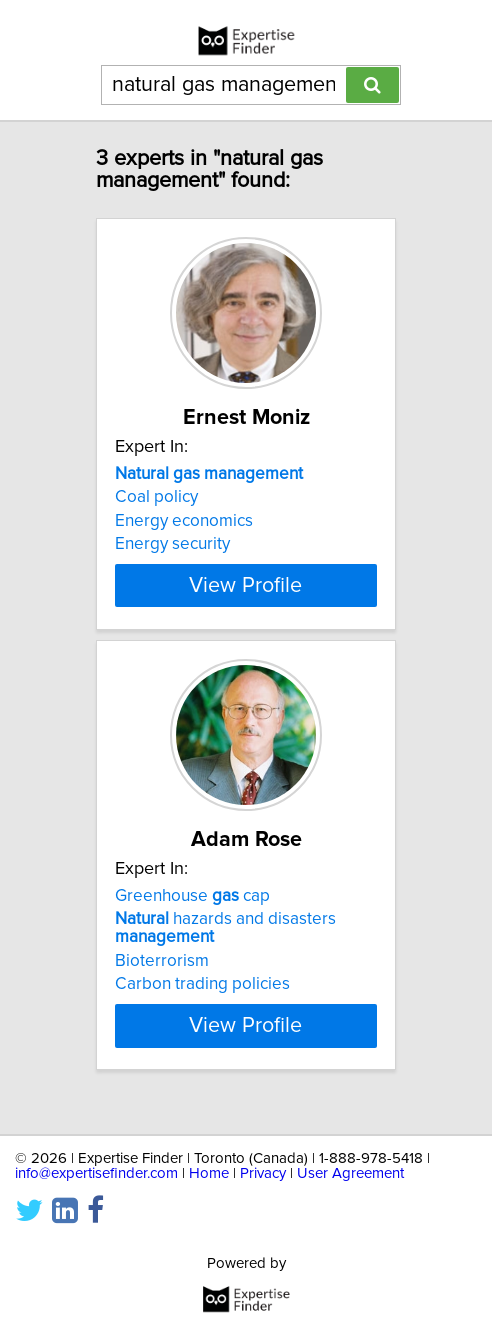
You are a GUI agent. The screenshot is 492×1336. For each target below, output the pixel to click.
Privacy (263, 1173)
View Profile (245, 603)
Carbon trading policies (202, 1002)
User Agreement (350, 1173)
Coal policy (156, 497)
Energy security (172, 544)
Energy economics (184, 521)
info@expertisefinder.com (96, 1173)
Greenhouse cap (192, 914)
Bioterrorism (162, 979)
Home (209, 1173)
